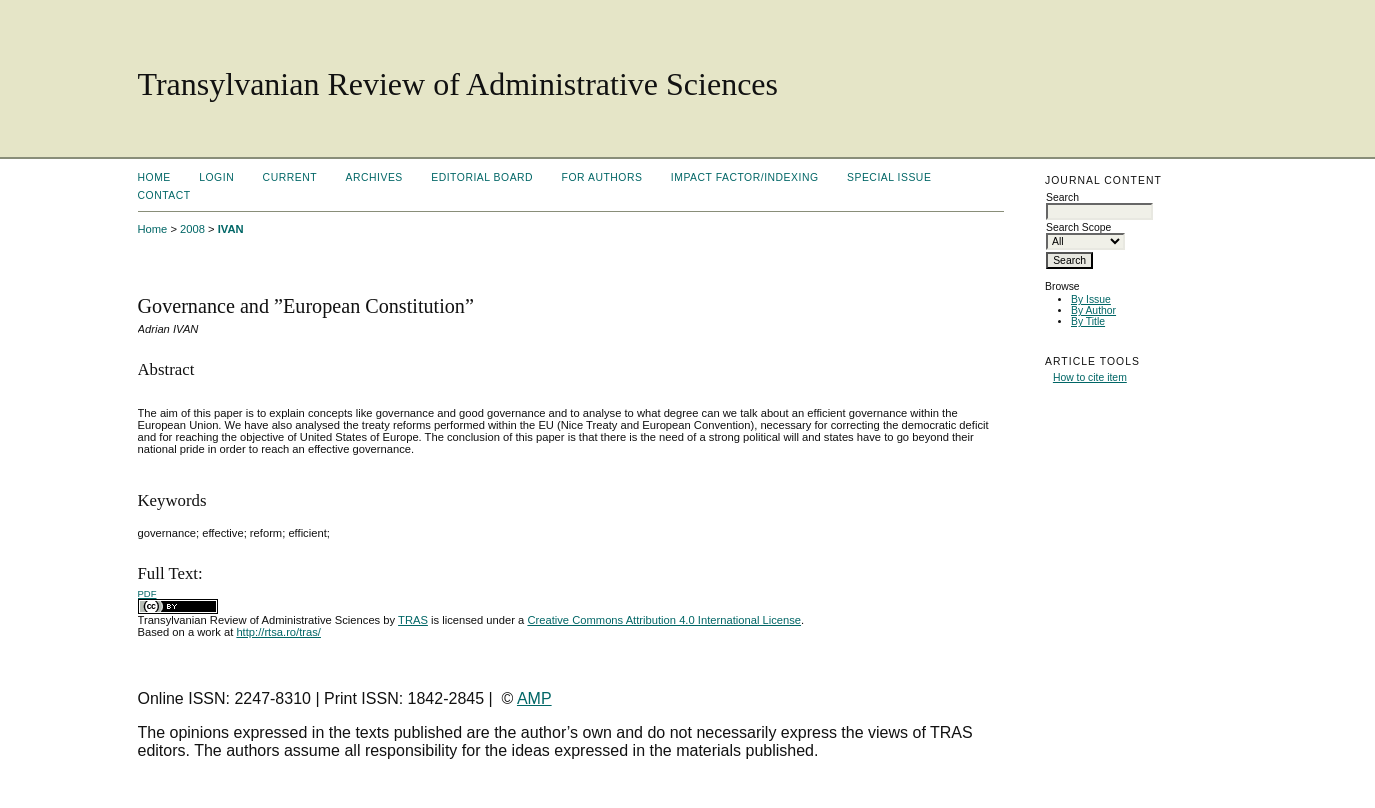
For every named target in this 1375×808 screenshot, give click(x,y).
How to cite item (1090, 377)
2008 (192, 229)
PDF (147, 593)
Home (154, 177)
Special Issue (889, 177)
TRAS (413, 620)
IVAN (231, 229)
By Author (1093, 310)
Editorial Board (482, 177)
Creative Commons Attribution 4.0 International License (664, 620)
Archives (374, 177)
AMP (534, 698)
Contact (164, 195)
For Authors (602, 177)
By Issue (1091, 299)
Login (216, 177)
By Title (1088, 321)
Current (290, 177)
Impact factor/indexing (745, 177)
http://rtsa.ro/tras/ (278, 632)
